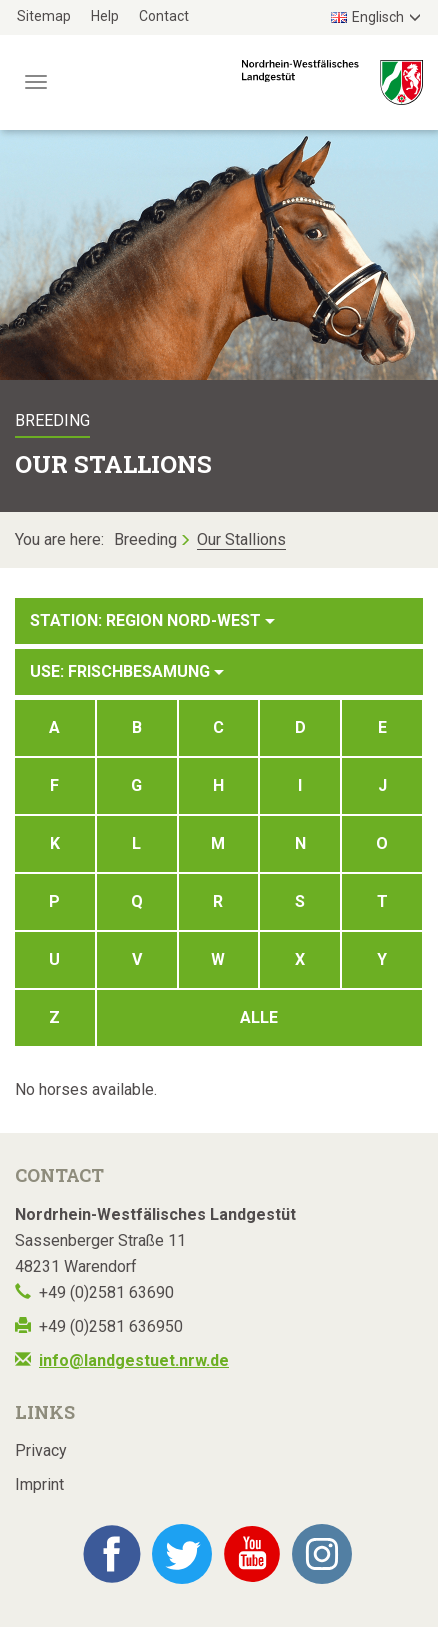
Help (105, 16)
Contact (164, 16)
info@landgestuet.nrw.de (134, 1360)
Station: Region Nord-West (152, 620)
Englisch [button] (367, 17)
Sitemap (44, 16)
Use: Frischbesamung (127, 671)
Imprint (39, 1484)
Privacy (41, 1450)
